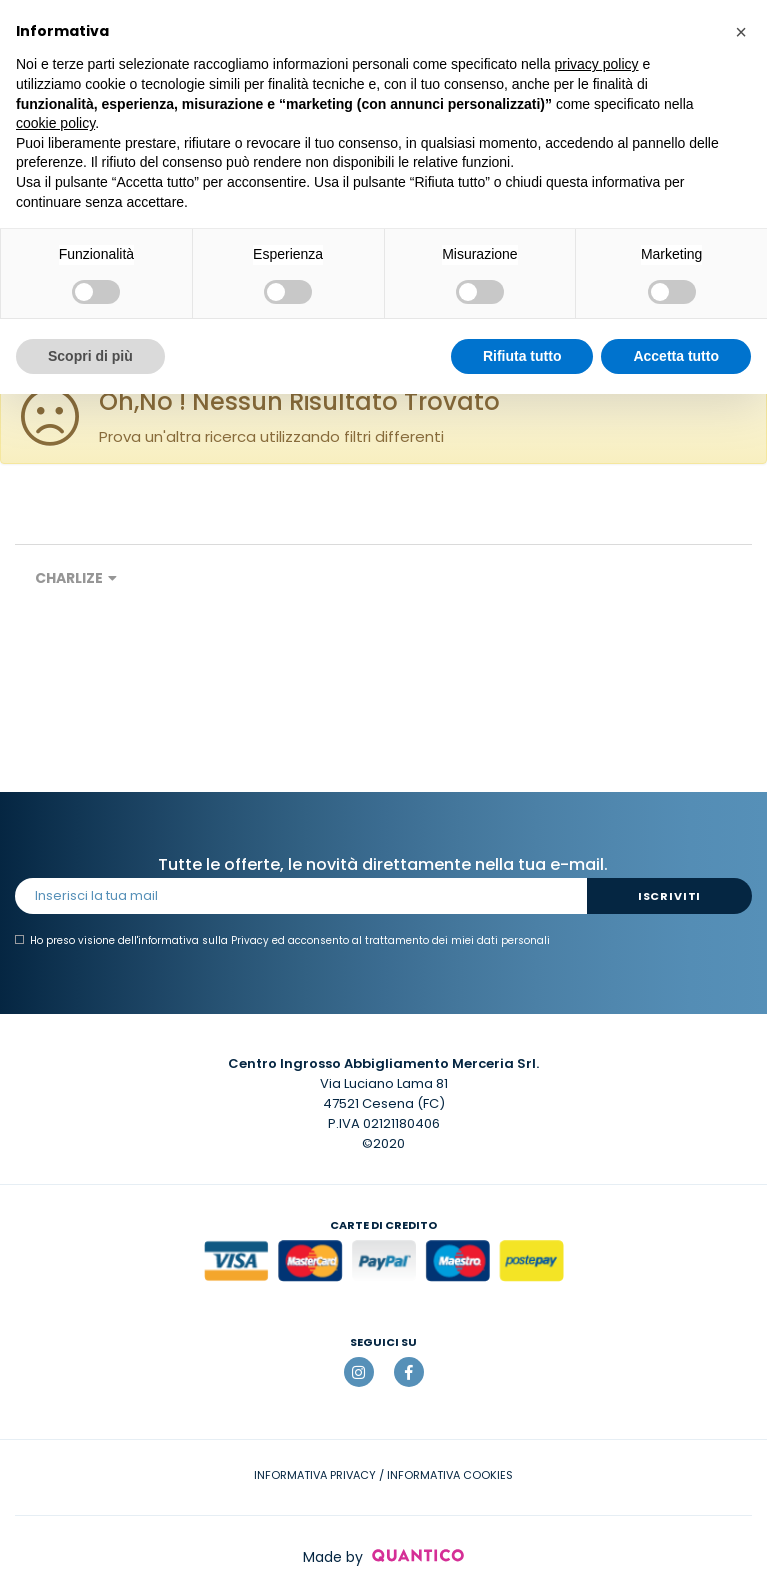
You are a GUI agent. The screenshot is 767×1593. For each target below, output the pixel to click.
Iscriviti (669, 896)
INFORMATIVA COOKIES (450, 1475)
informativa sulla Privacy (203, 940)
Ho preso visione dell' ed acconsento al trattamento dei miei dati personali (282, 941)
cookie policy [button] (55, 123)
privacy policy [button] (597, 64)
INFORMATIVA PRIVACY (315, 1475)
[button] (741, 32)
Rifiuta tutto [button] (522, 356)
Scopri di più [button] (90, 356)
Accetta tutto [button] (676, 356)
